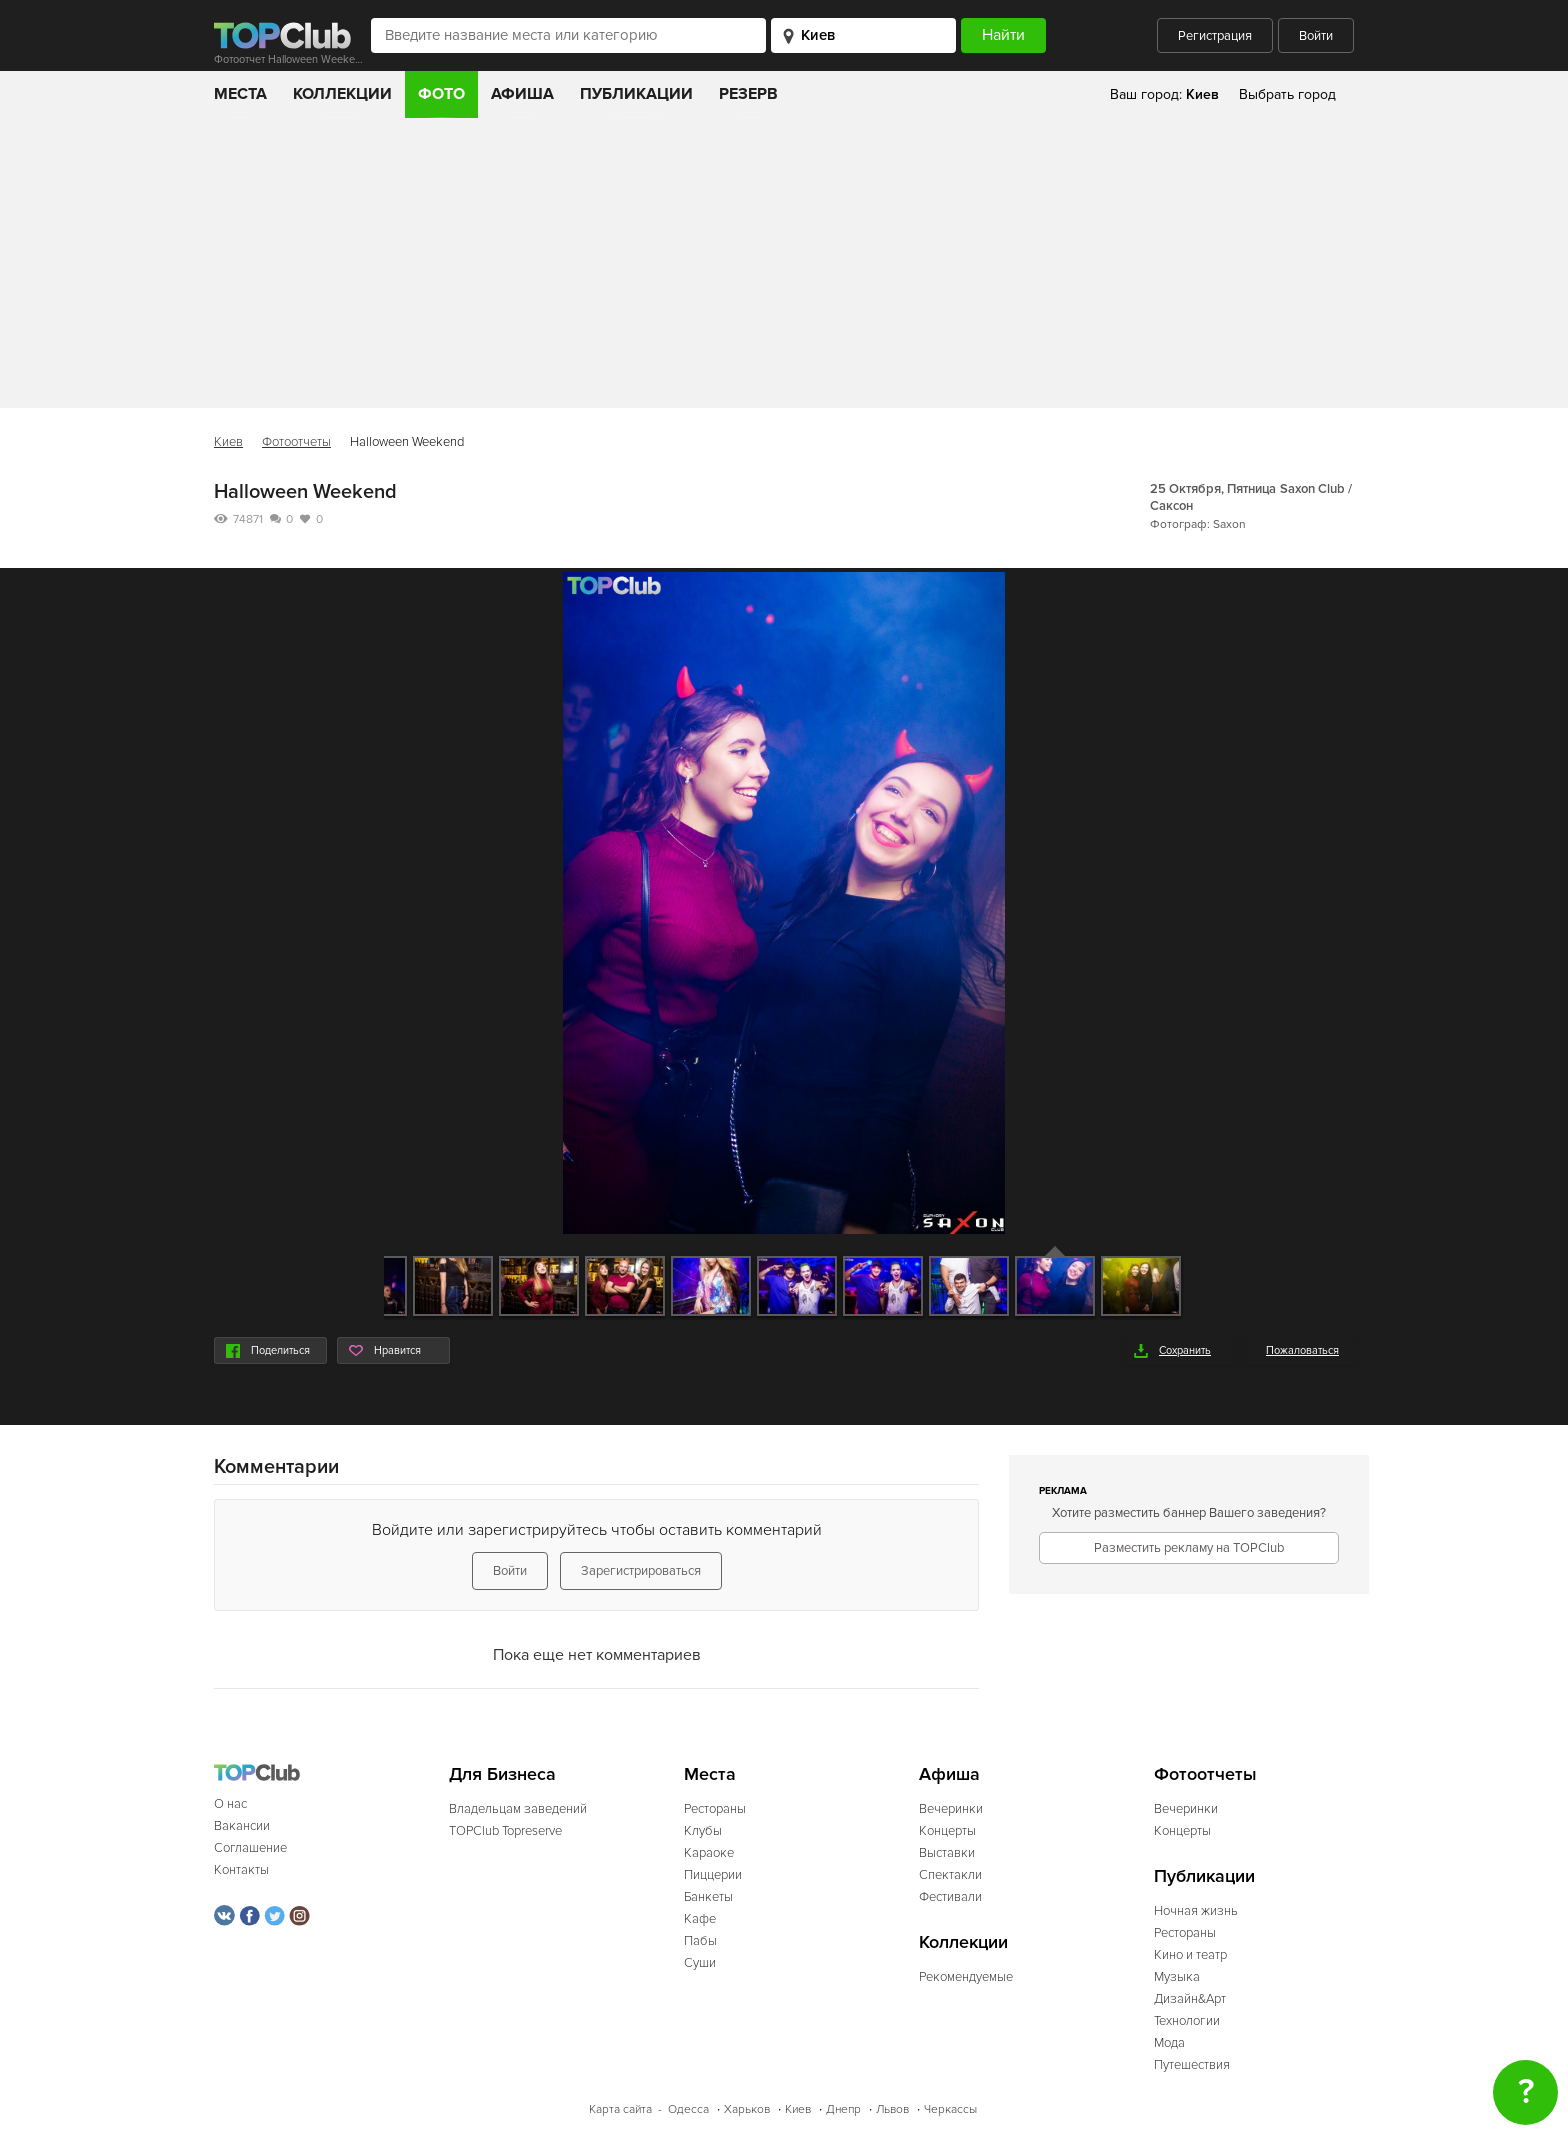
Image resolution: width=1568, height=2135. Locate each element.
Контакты (241, 1870)
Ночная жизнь (1196, 1911)
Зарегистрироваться (641, 1571)
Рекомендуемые (966, 1977)
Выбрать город (1287, 94)
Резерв (748, 94)
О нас (230, 1804)
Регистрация (1215, 36)
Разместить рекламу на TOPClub (1189, 1548)
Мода (1169, 2043)
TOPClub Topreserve (505, 1831)
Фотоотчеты (296, 442)
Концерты (947, 1831)
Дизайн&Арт (1190, 1999)
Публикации (636, 94)
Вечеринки (951, 1809)
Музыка (1177, 1977)
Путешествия (1192, 2065)
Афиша (522, 94)
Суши (700, 1963)
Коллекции (342, 94)
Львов (892, 2109)
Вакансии (242, 1826)
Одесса (688, 2109)
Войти (1316, 36)
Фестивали (950, 1897)
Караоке (709, 1853)
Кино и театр (1190, 1955)
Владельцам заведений (518, 1809)
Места (240, 94)
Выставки (947, 1853)
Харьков (747, 2109)
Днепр (843, 2109)
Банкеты (708, 1897)
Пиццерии (713, 1875)
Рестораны (715, 1809)
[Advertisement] (784, 268)
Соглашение (250, 1848)
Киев (228, 442)
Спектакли (950, 1875)
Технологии (1187, 2021)
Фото (441, 94)
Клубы (703, 1831)
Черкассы (950, 2109)
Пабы (700, 1941)
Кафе (700, 1919)
